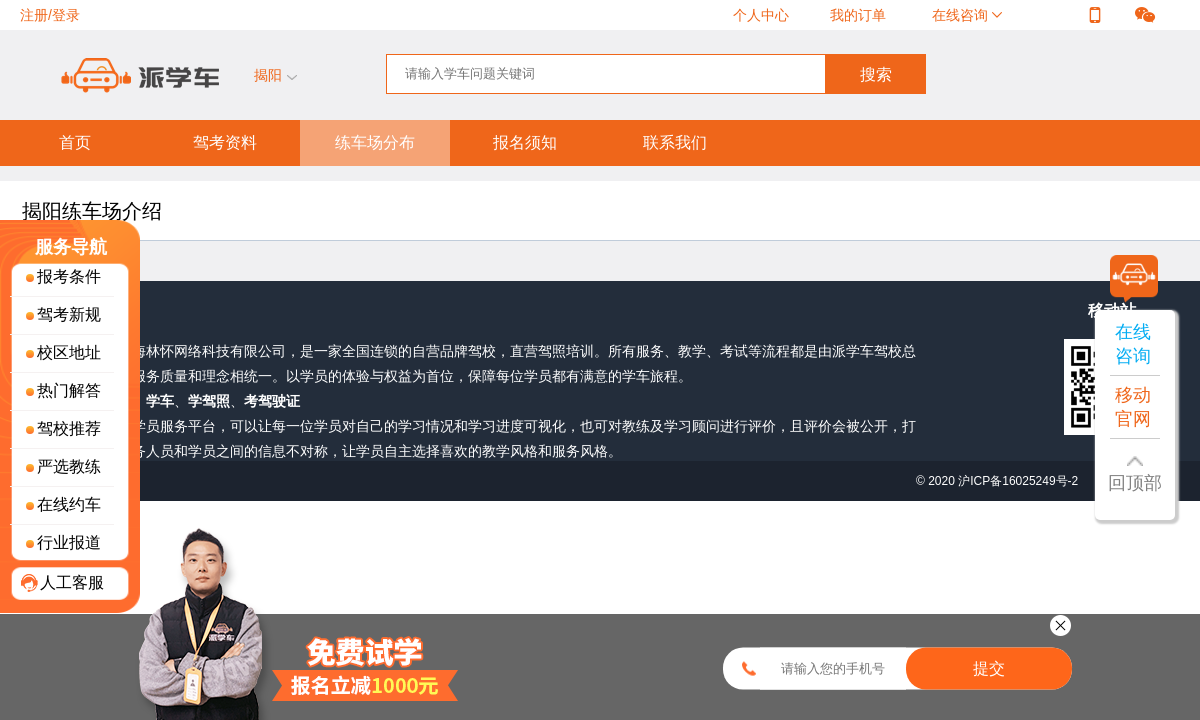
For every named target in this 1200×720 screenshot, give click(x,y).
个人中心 (761, 15)
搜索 (876, 74)
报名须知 (525, 142)
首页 (75, 142)
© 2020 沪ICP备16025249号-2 (999, 481)
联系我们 (675, 142)
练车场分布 (375, 142)
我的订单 (858, 15)
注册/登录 (50, 15)
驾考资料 (225, 142)
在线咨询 (962, 15)
